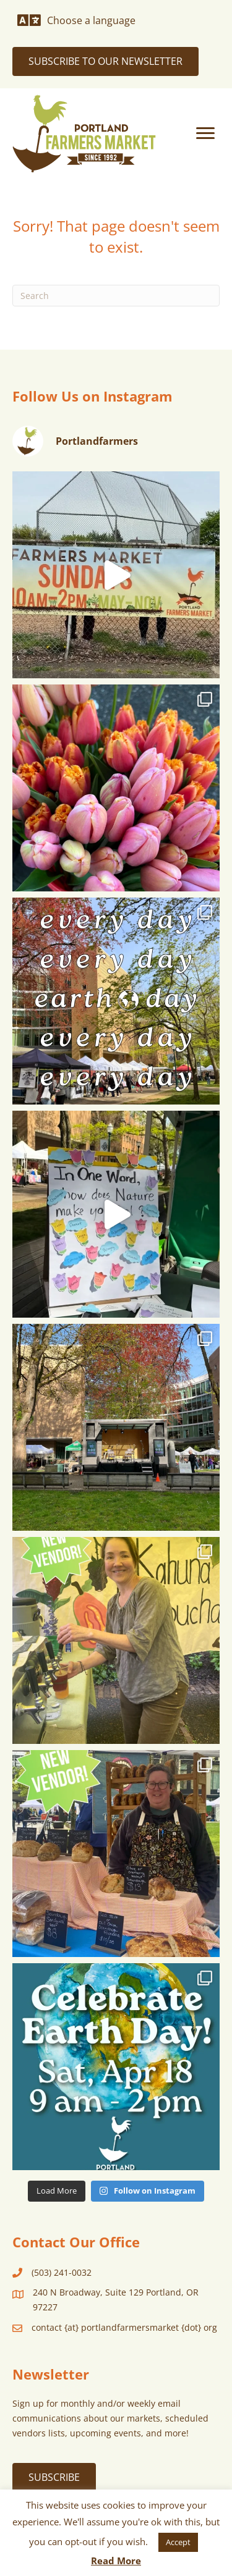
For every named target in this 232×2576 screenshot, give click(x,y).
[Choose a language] (76, 20)
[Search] (116, 295)
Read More (116, 2560)
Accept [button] (178, 2542)
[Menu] (205, 133)
